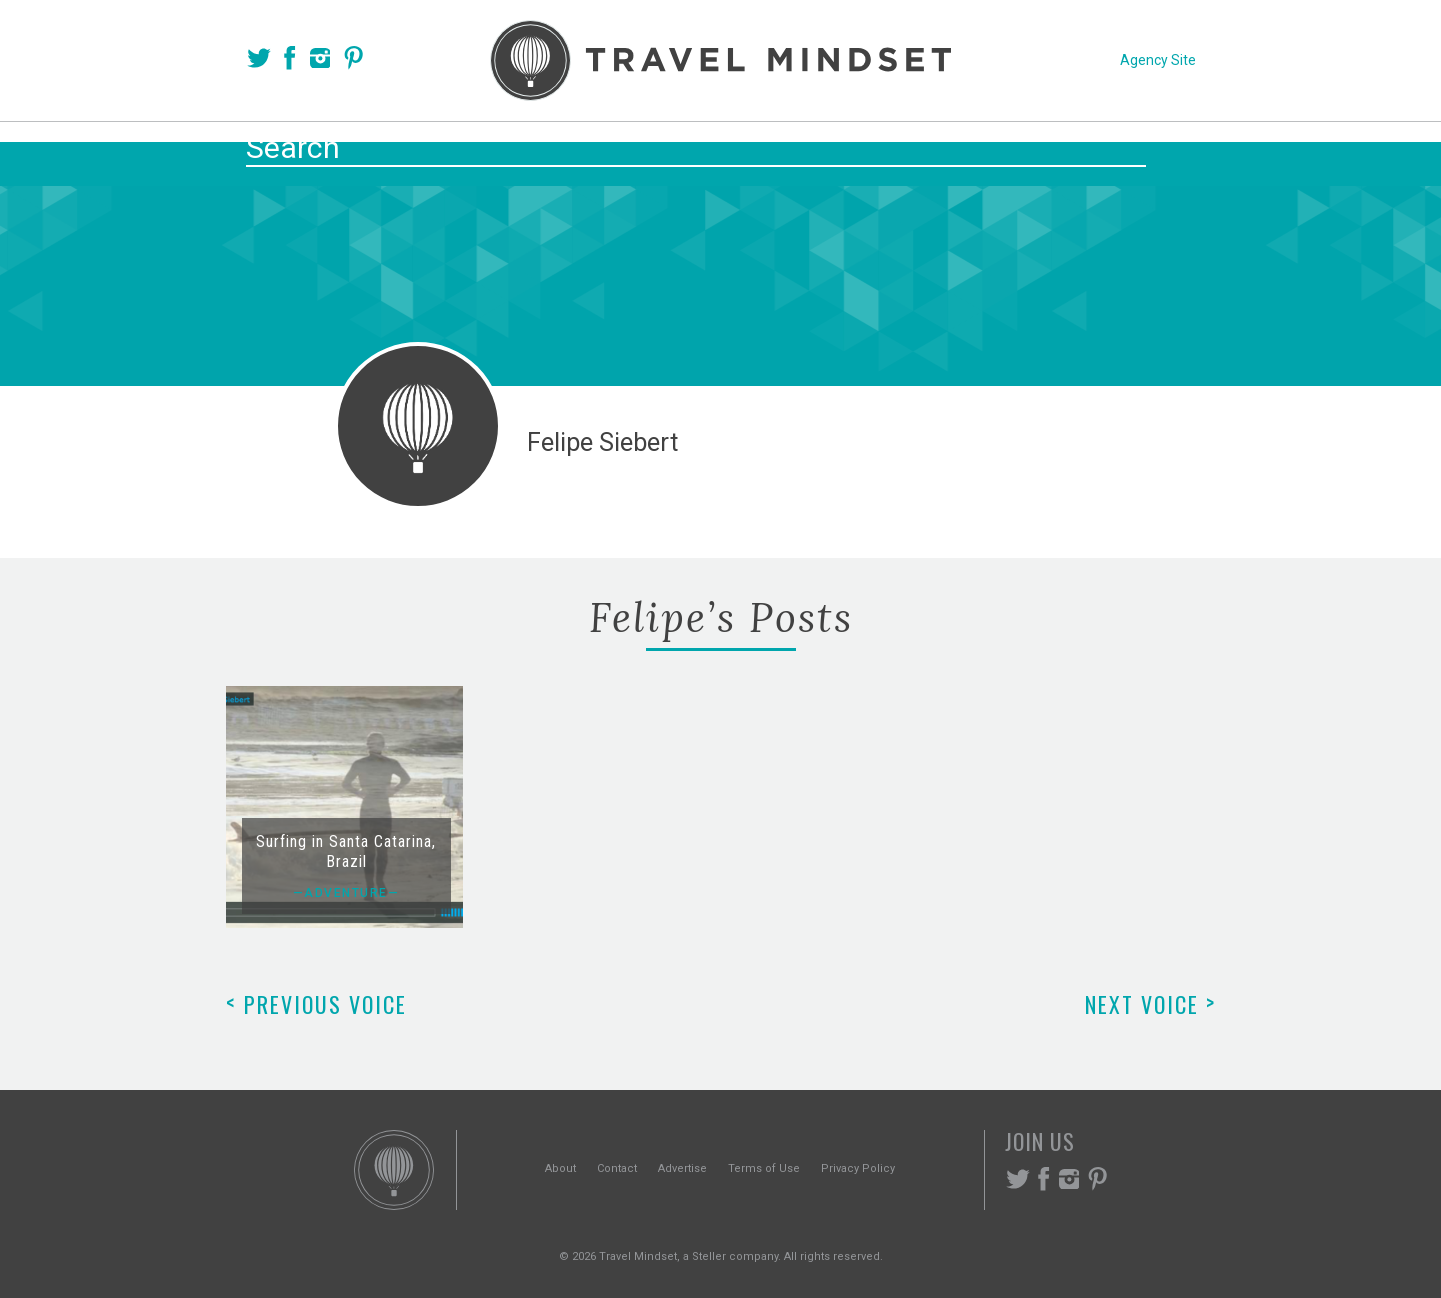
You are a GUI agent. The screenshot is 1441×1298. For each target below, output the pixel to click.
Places (625, 151)
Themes (727, 151)
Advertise (682, 1168)
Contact (617, 1168)
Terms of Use (764, 1168)
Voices (527, 151)
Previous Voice (316, 1004)
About (560, 1168)
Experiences (855, 151)
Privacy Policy (858, 1168)
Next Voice (1150, 1004)
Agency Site (1158, 60)
